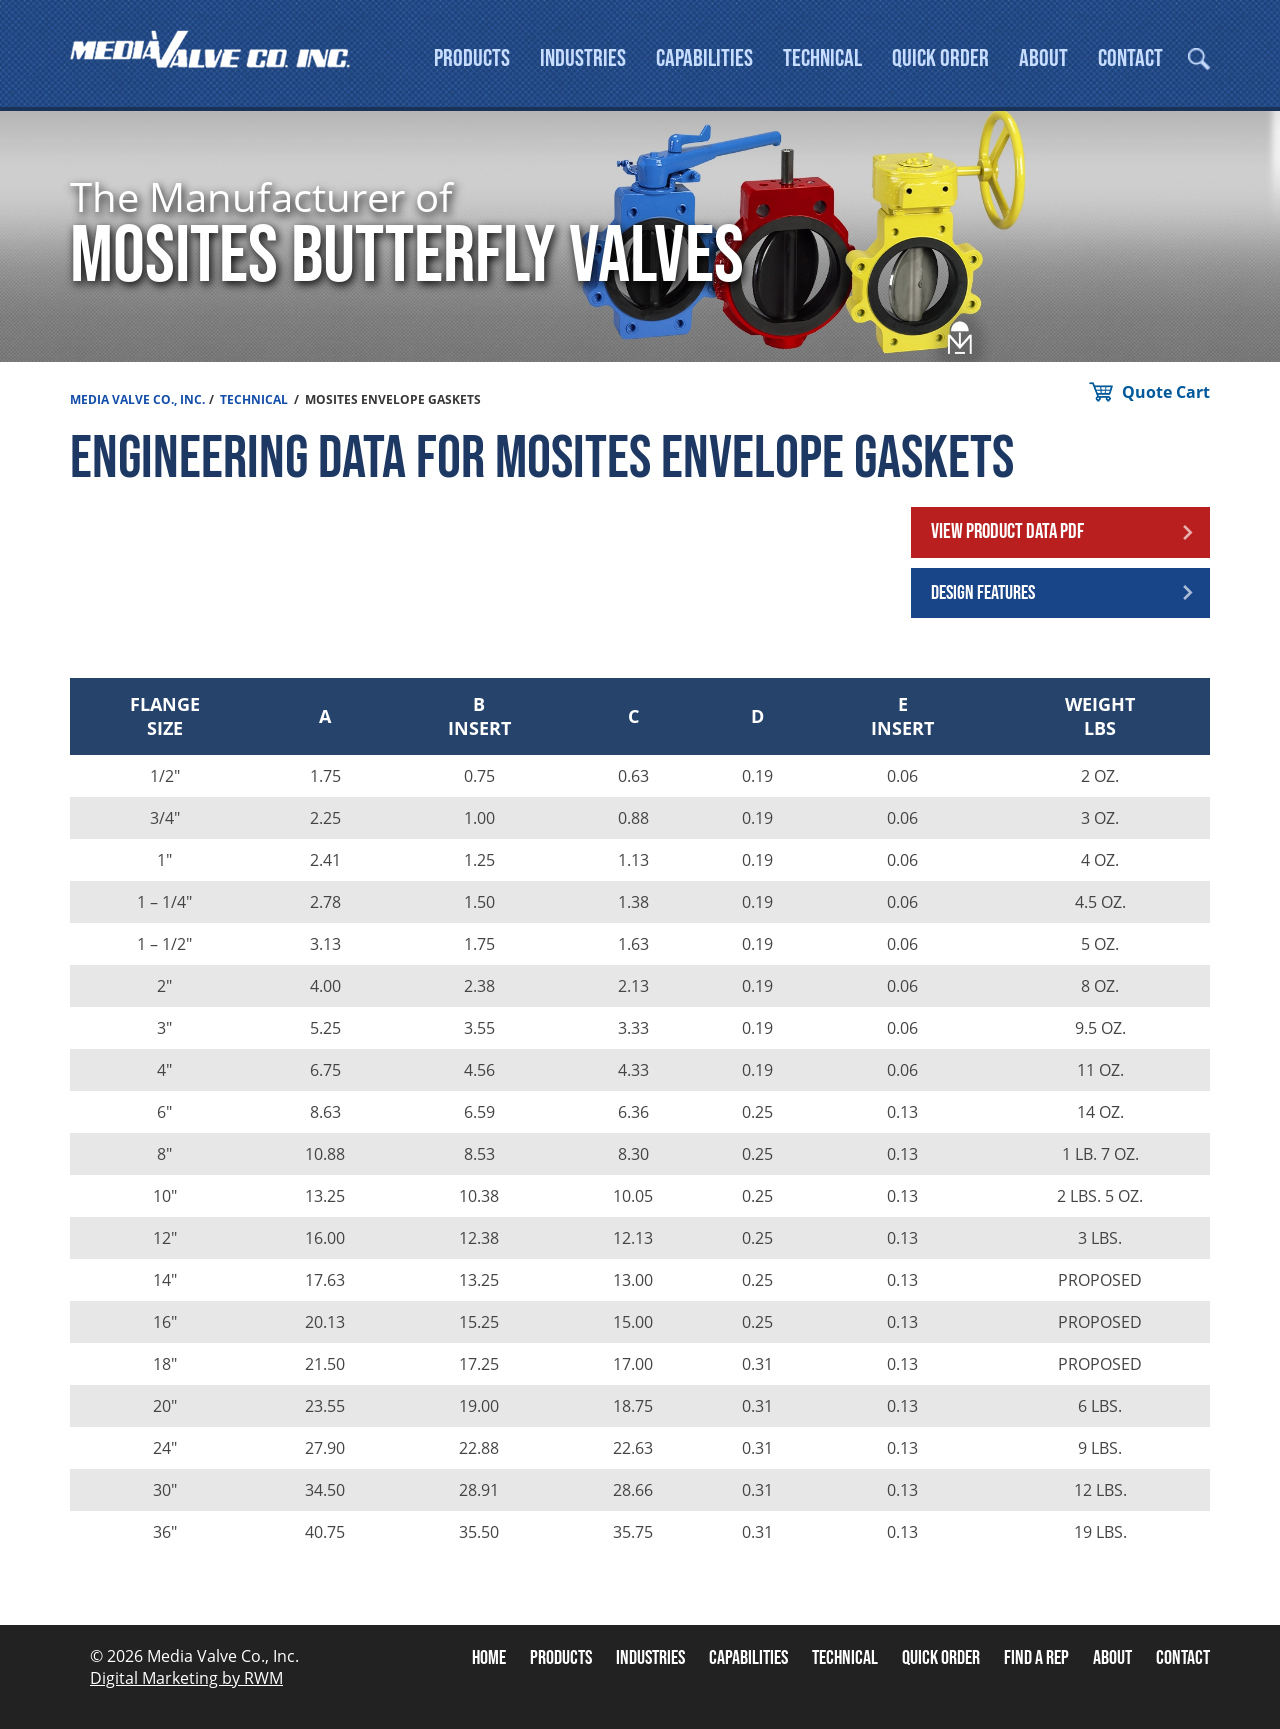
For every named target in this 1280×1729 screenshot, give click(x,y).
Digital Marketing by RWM (186, 1678)
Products (472, 58)
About (1043, 58)
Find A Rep (1036, 1658)
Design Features (983, 593)
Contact (1130, 58)
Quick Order (940, 58)
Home (489, 1658)
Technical (822, 58)
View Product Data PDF (1007, 531)
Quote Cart (1166, 392)
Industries (583, 58)
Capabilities (704, 58)
